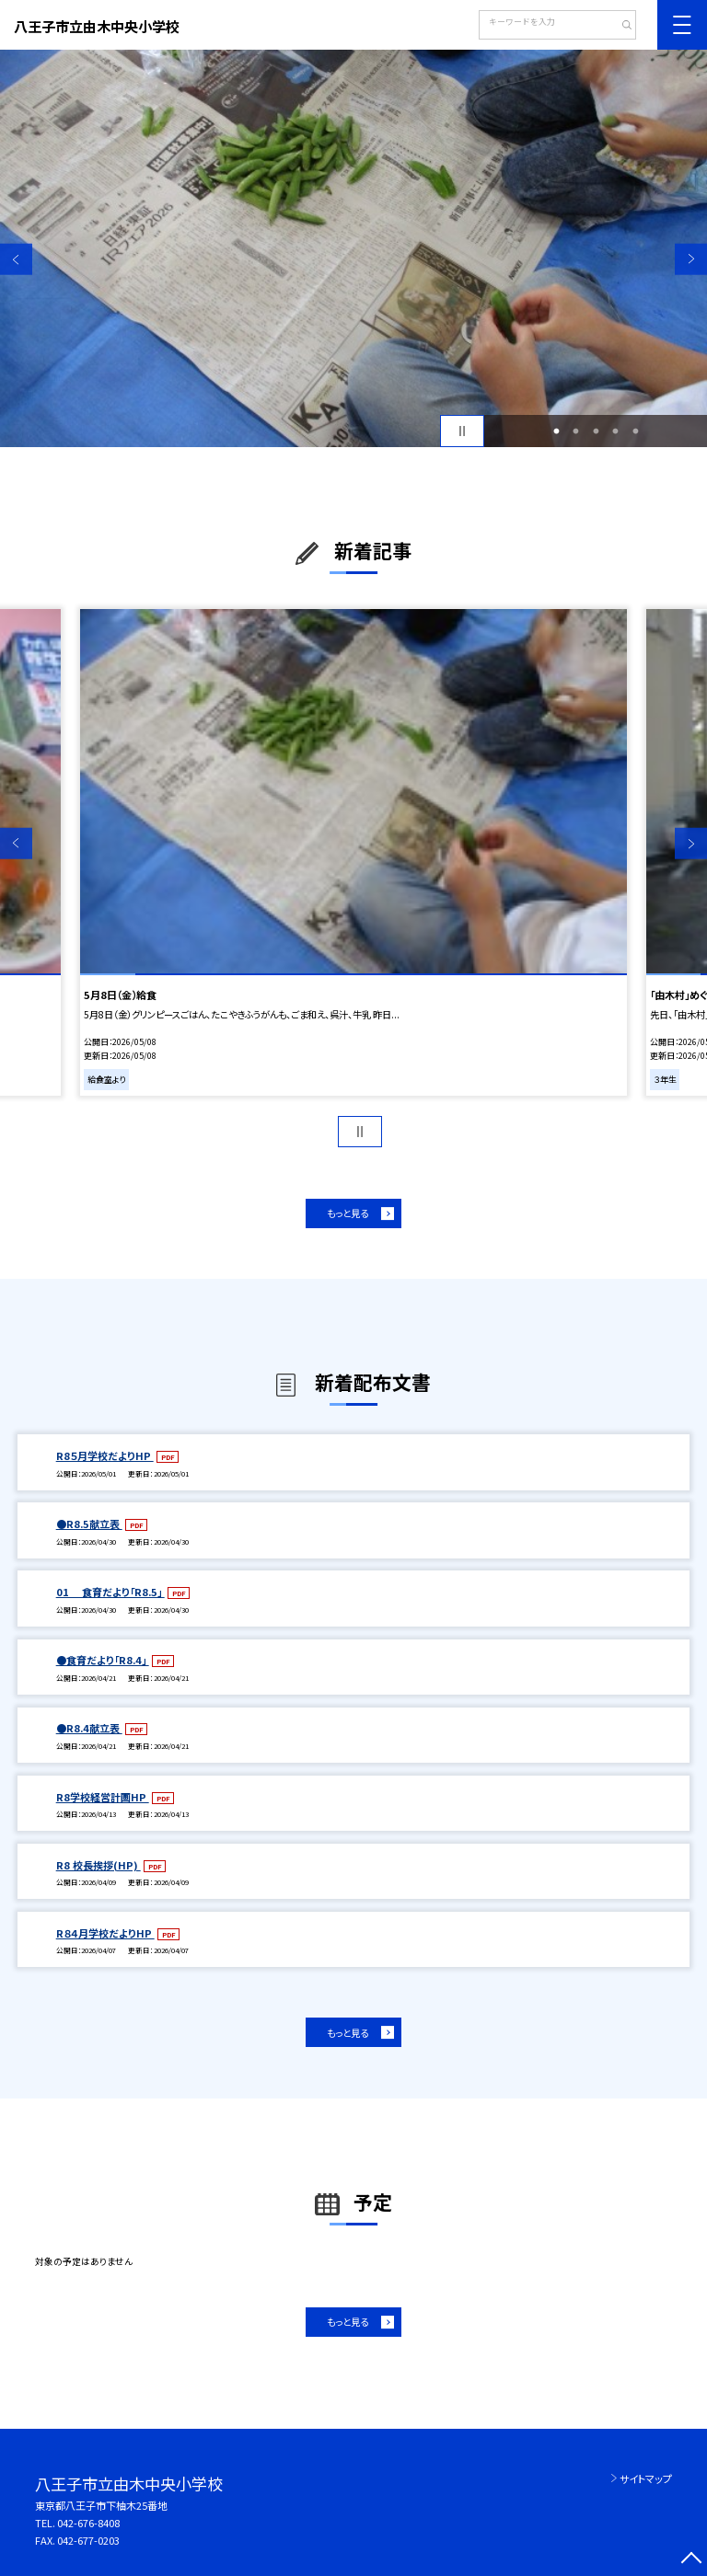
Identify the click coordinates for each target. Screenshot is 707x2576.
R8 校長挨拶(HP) (98, 1864)
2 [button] (576, 431)
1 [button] (556, 431)
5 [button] (635, 431)
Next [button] (691, 259)
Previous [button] (16, 259)
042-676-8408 (88, 2522)
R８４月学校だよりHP (105, 1933)
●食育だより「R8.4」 (102, 1659)
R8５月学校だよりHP (105, 1455)
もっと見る (347, 1213)
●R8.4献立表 (89, 1727)
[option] (353, 248)
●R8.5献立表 (89, 1523)
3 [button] (595, 431)
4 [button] (616, 431)
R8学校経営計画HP (102, 1796)
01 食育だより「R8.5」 (110, 1591)
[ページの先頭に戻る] (691, 2560)
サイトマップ (646, 2478)
